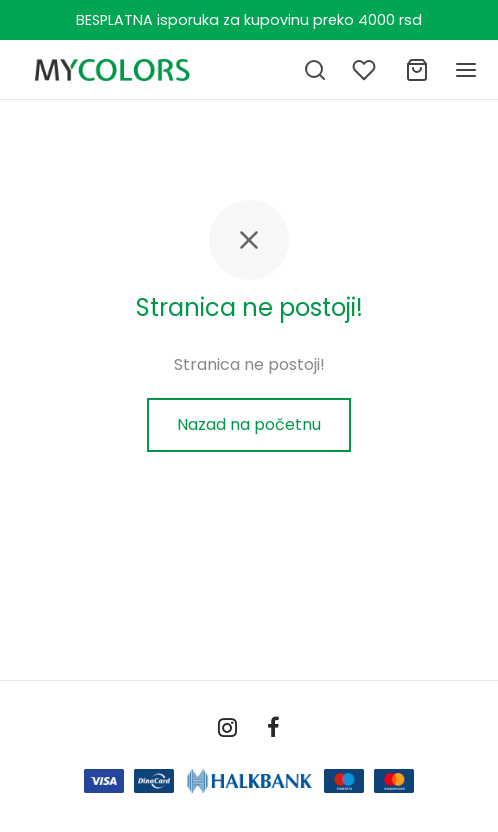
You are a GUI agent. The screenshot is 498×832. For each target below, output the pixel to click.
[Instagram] (227, 729)
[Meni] (466, 70)
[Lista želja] (366, 70)
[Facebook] (273, 729)
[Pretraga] (315, 70)
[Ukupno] (417, 70)
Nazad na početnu (249, 424)
